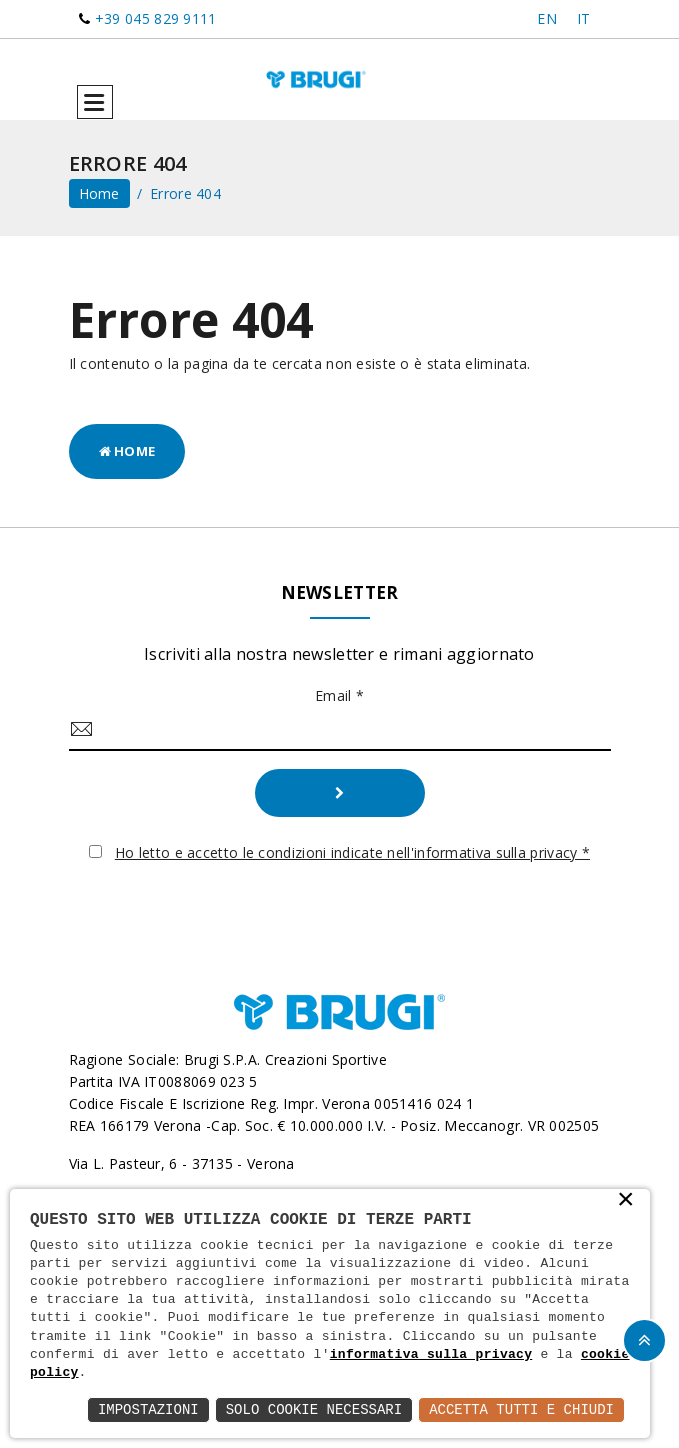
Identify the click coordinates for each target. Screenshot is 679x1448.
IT (584, 18)
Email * (339, 695)
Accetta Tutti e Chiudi (521, 1409)
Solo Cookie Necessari (314, 1409)
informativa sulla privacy (431, 1355)
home (99, 193)
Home (127, 451)
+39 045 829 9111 (156, 18)
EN (547, 18)
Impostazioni (148, 1409)
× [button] (626, 1201)
